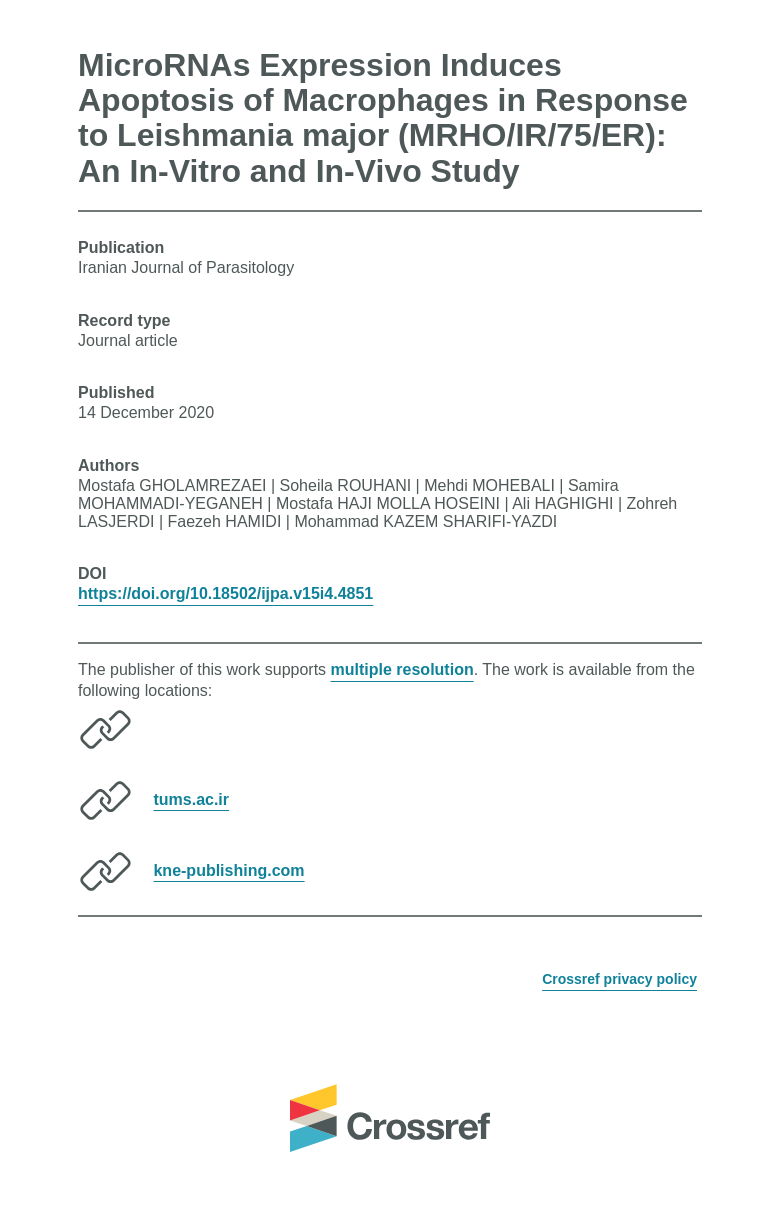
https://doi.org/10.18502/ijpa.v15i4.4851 (225, 593)
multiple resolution (402, 669)
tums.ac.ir (191, 798)
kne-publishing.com (228, 869)
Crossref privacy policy (619, 979)
